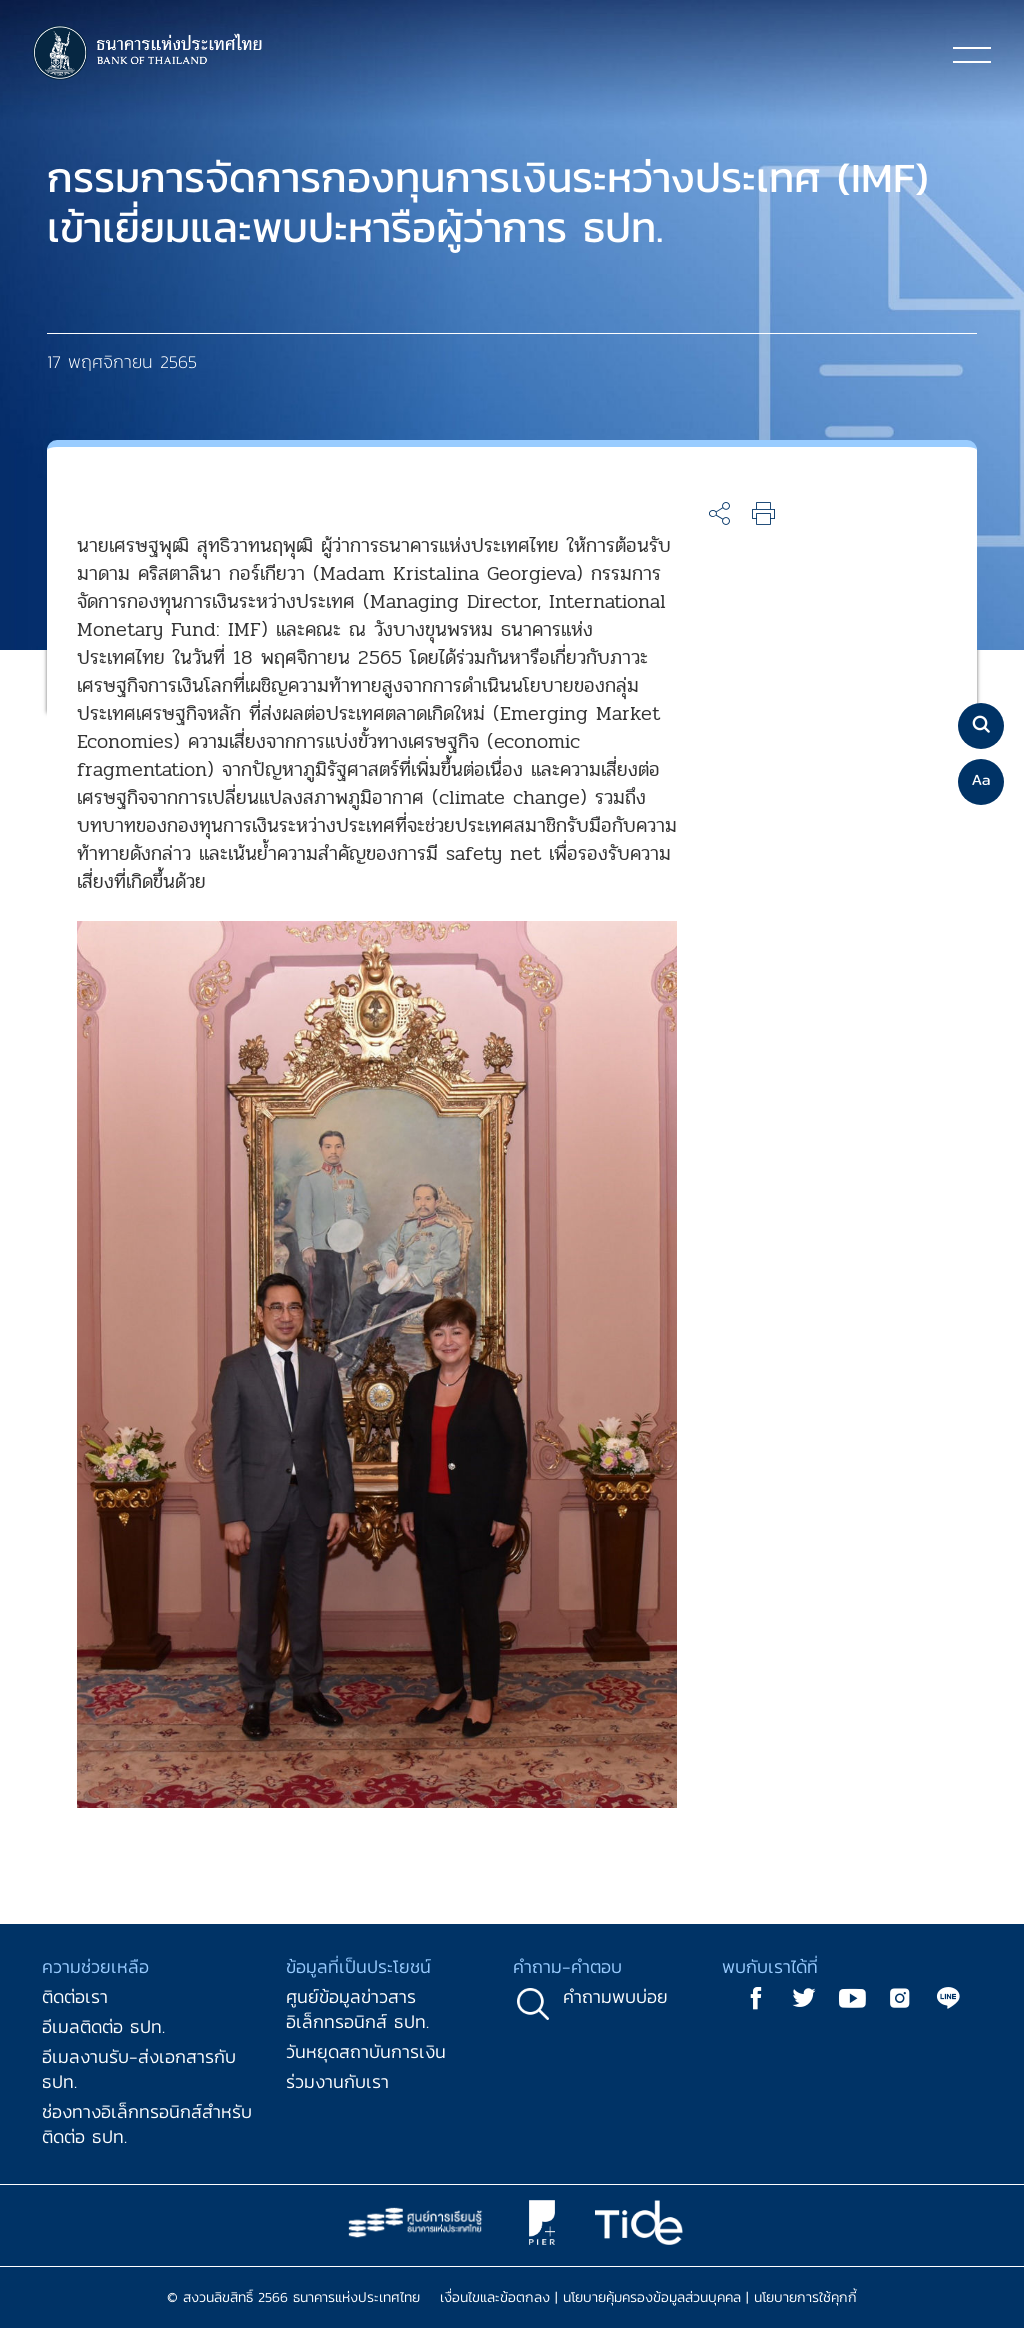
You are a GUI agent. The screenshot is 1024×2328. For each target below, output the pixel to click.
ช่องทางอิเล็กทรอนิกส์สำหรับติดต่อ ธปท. (147, 2124)
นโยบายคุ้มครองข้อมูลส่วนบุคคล (652, 2297)
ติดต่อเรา (75, 1996)
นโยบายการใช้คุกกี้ (805, 2297)
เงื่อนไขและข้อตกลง (495, 2297)
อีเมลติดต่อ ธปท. (103, 2026)
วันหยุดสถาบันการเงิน (366, 2051)
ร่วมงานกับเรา (337, 2081)
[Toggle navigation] (972, 54)
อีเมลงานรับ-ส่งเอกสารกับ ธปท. (139, 2069)
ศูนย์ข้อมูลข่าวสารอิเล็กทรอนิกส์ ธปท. (357, 2009)
